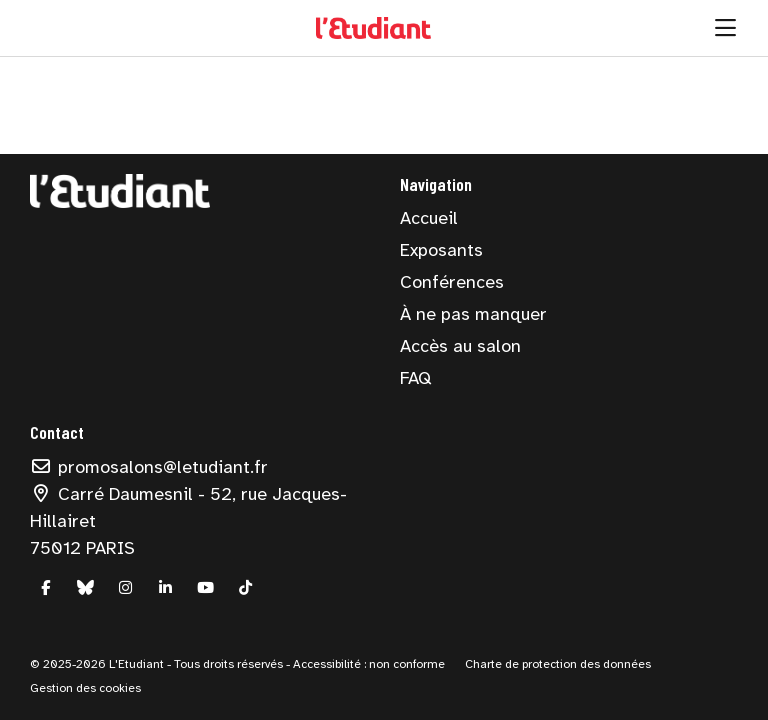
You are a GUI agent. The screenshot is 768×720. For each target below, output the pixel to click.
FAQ (415, 378)
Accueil (429, 218)
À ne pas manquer (473, 314)
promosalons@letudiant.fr (149, 467)
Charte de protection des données (558, 664)
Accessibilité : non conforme (367, 664)
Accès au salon (460, 346)
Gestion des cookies (85, 688)
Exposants (441, 250)
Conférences (452, 282)
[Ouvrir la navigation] (725, 28)
